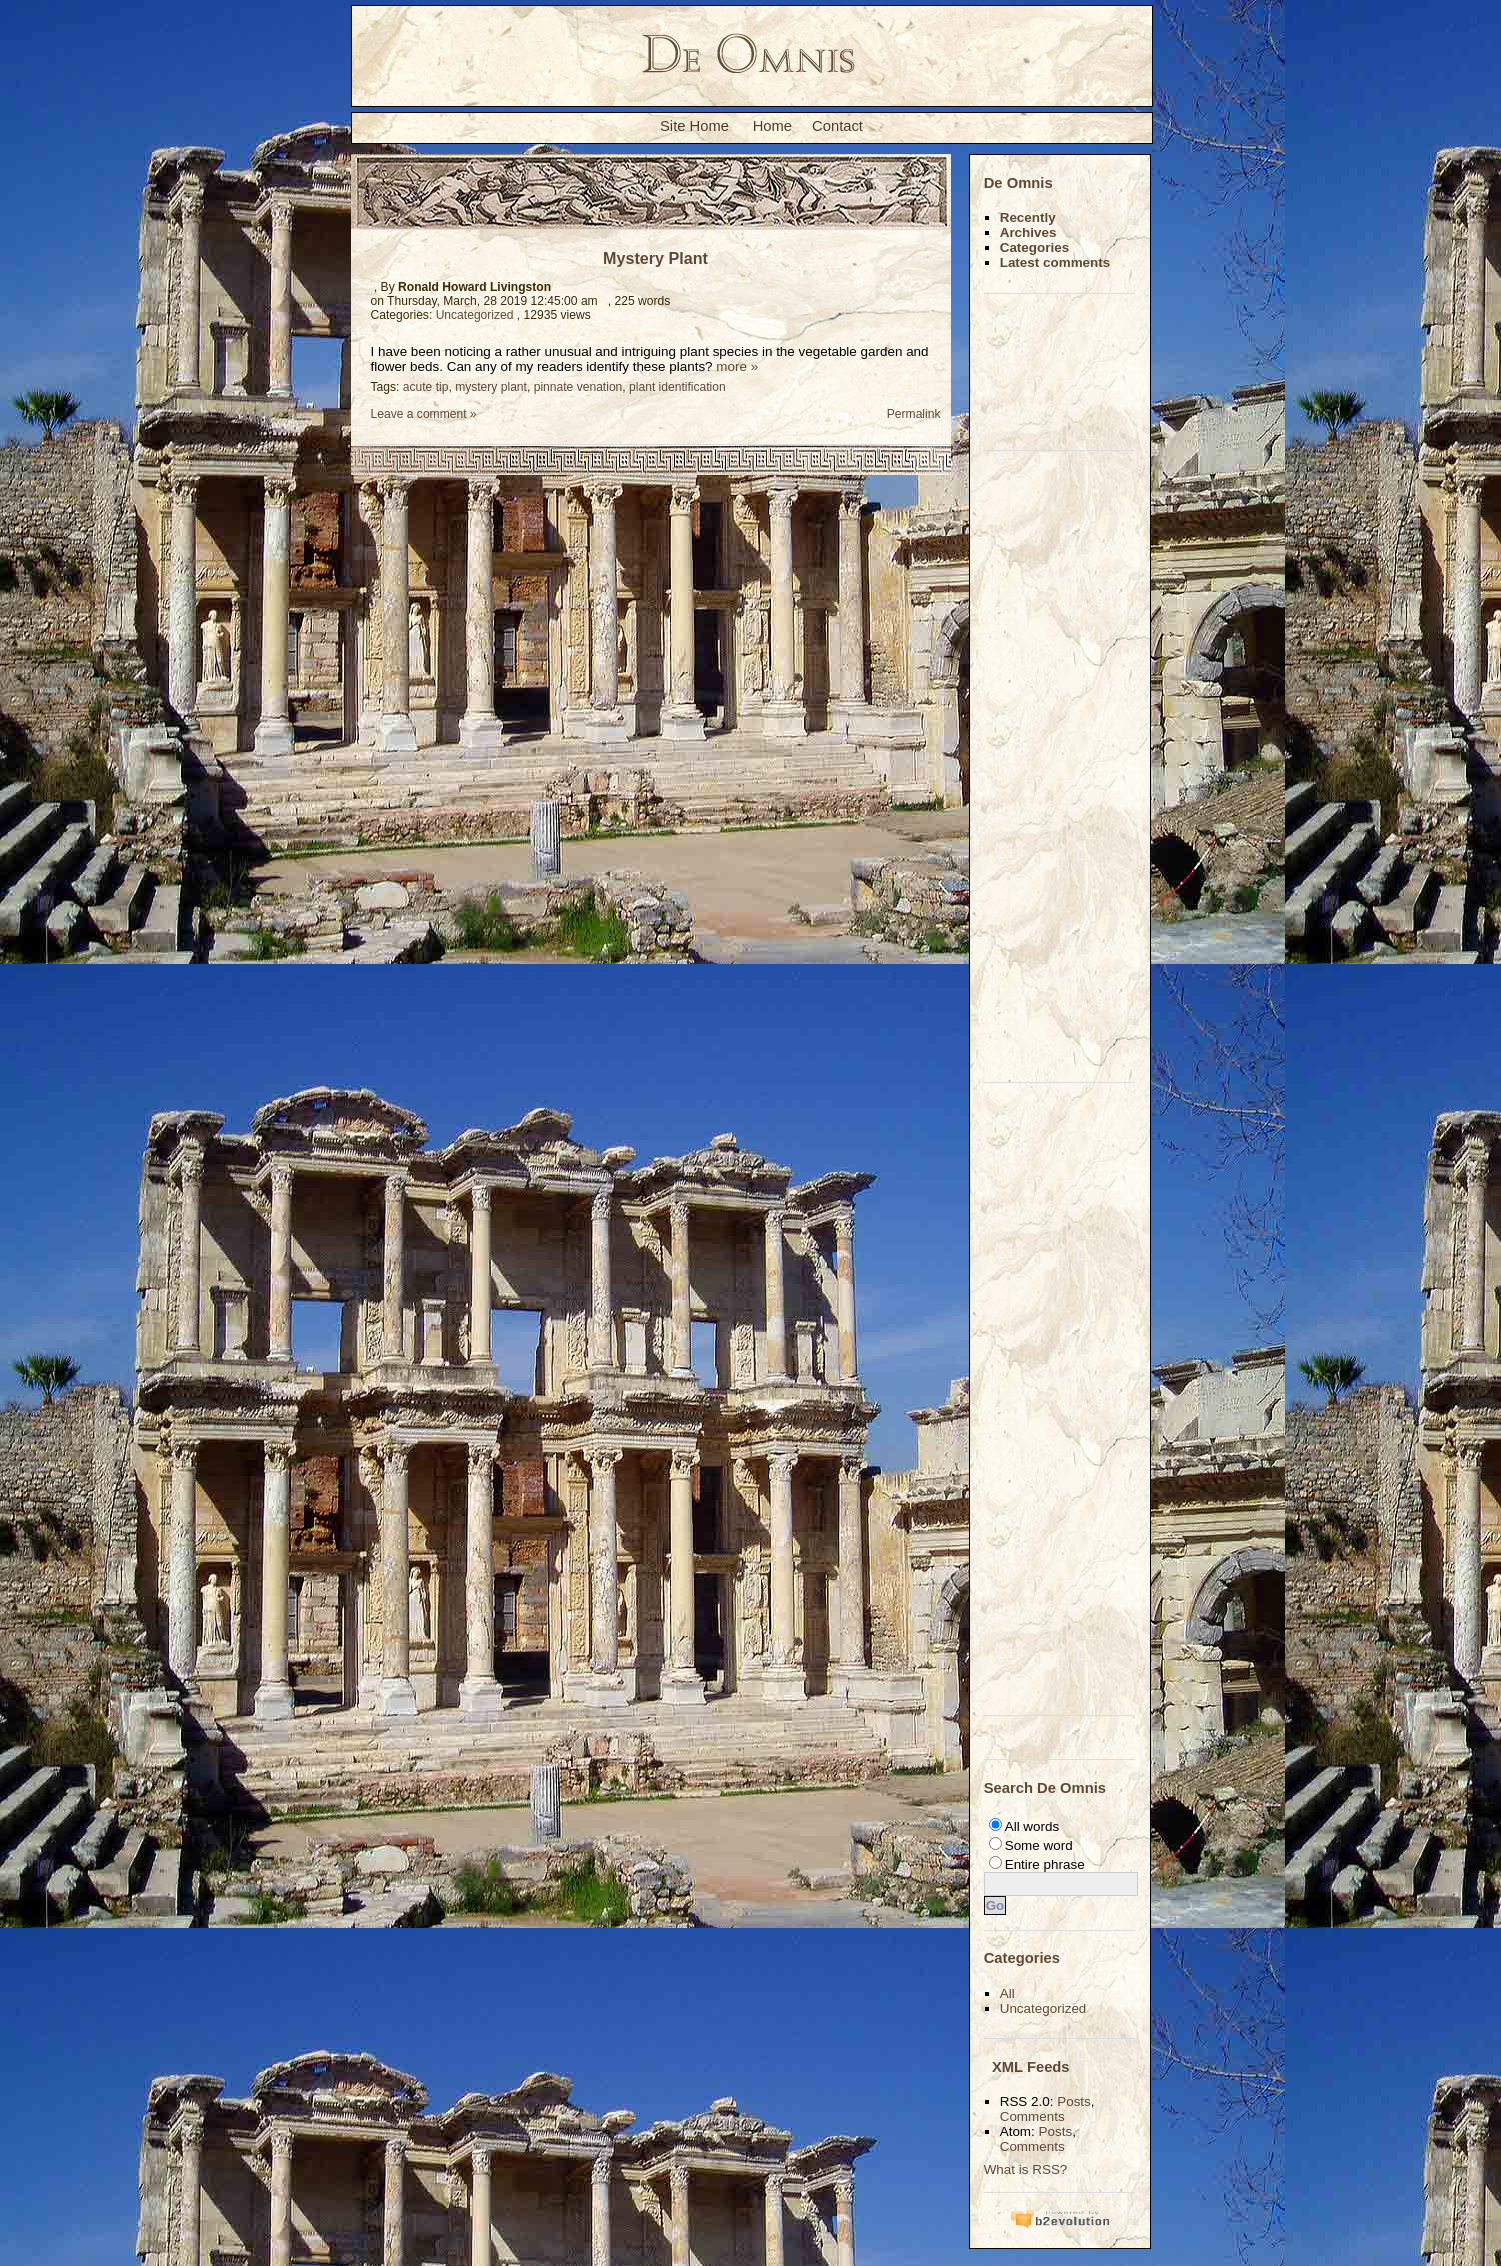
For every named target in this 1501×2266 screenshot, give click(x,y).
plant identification (677, 387)
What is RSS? (1026, 2169)
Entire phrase (1045, 1864)
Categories (1034, 247)
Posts (1074, 2101)
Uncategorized (475, 315)
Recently (1028, 217)
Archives (1028, 232)
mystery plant (491, 387)
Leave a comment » (424, 414)
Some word (1039, 1845)
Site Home (694, 126)
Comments (1032, 2116)
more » (737, 366)
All (1007, 1993)
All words (1032, 1826)
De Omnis (1018, 183)
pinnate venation (578, 387)
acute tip (426, 387)
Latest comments (1055, 262)
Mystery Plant (655, 258)
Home (772, 126)
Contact (837, 126)
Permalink (911, 414)
